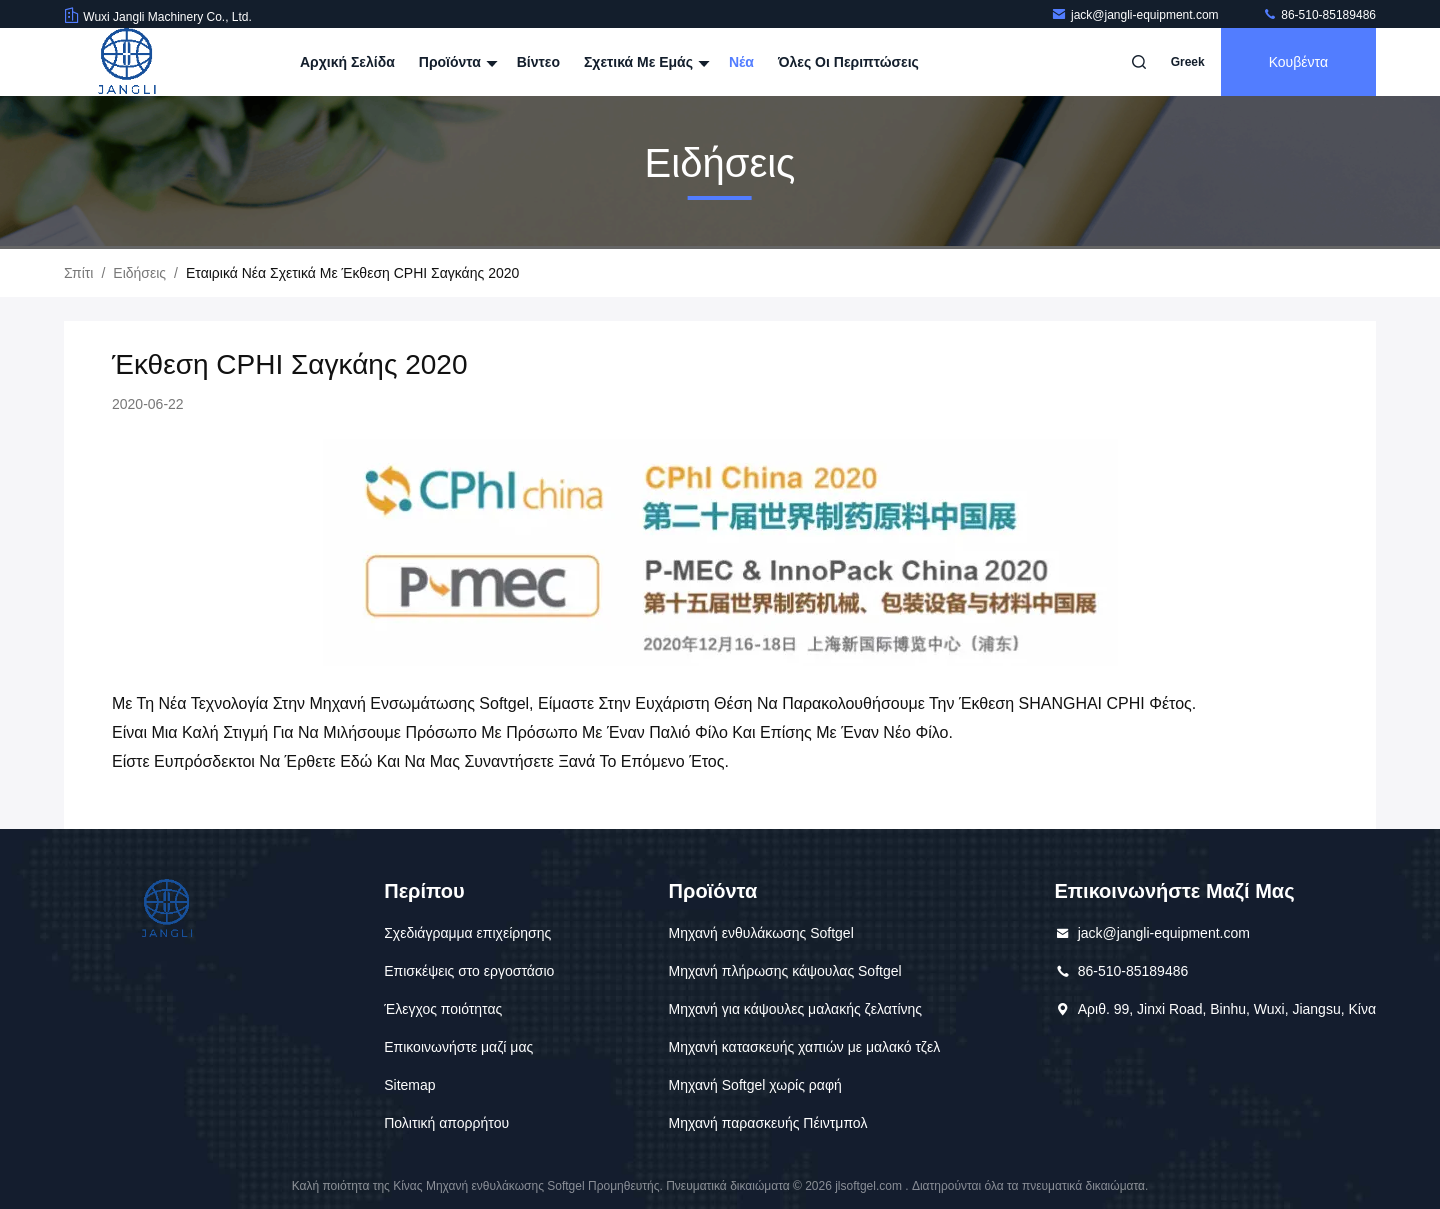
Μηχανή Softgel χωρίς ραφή (755, 1085)
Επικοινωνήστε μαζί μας (458, 1047)
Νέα (741, 62)
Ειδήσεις (139, 273)
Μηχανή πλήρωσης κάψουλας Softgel (785, 971)
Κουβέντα (1298, 62)
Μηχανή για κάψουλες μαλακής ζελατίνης (795, 1009)
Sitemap (409, 1085)
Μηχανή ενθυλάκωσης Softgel (761, 933)
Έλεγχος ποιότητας (443, 1009)
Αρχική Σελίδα (347, 62)
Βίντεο (538, 62)
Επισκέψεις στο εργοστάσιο (469, 971)
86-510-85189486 (1319, 15)
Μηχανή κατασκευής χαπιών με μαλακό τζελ (805, 1047)
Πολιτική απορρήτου (446, 1123)
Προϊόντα (456, 62)
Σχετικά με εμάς (644, 62)
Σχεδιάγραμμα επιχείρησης (467, 933)
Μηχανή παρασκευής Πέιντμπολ (768, 1123)
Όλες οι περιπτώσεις (848, 62)
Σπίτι (78, 273)
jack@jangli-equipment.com (1136, 15)
